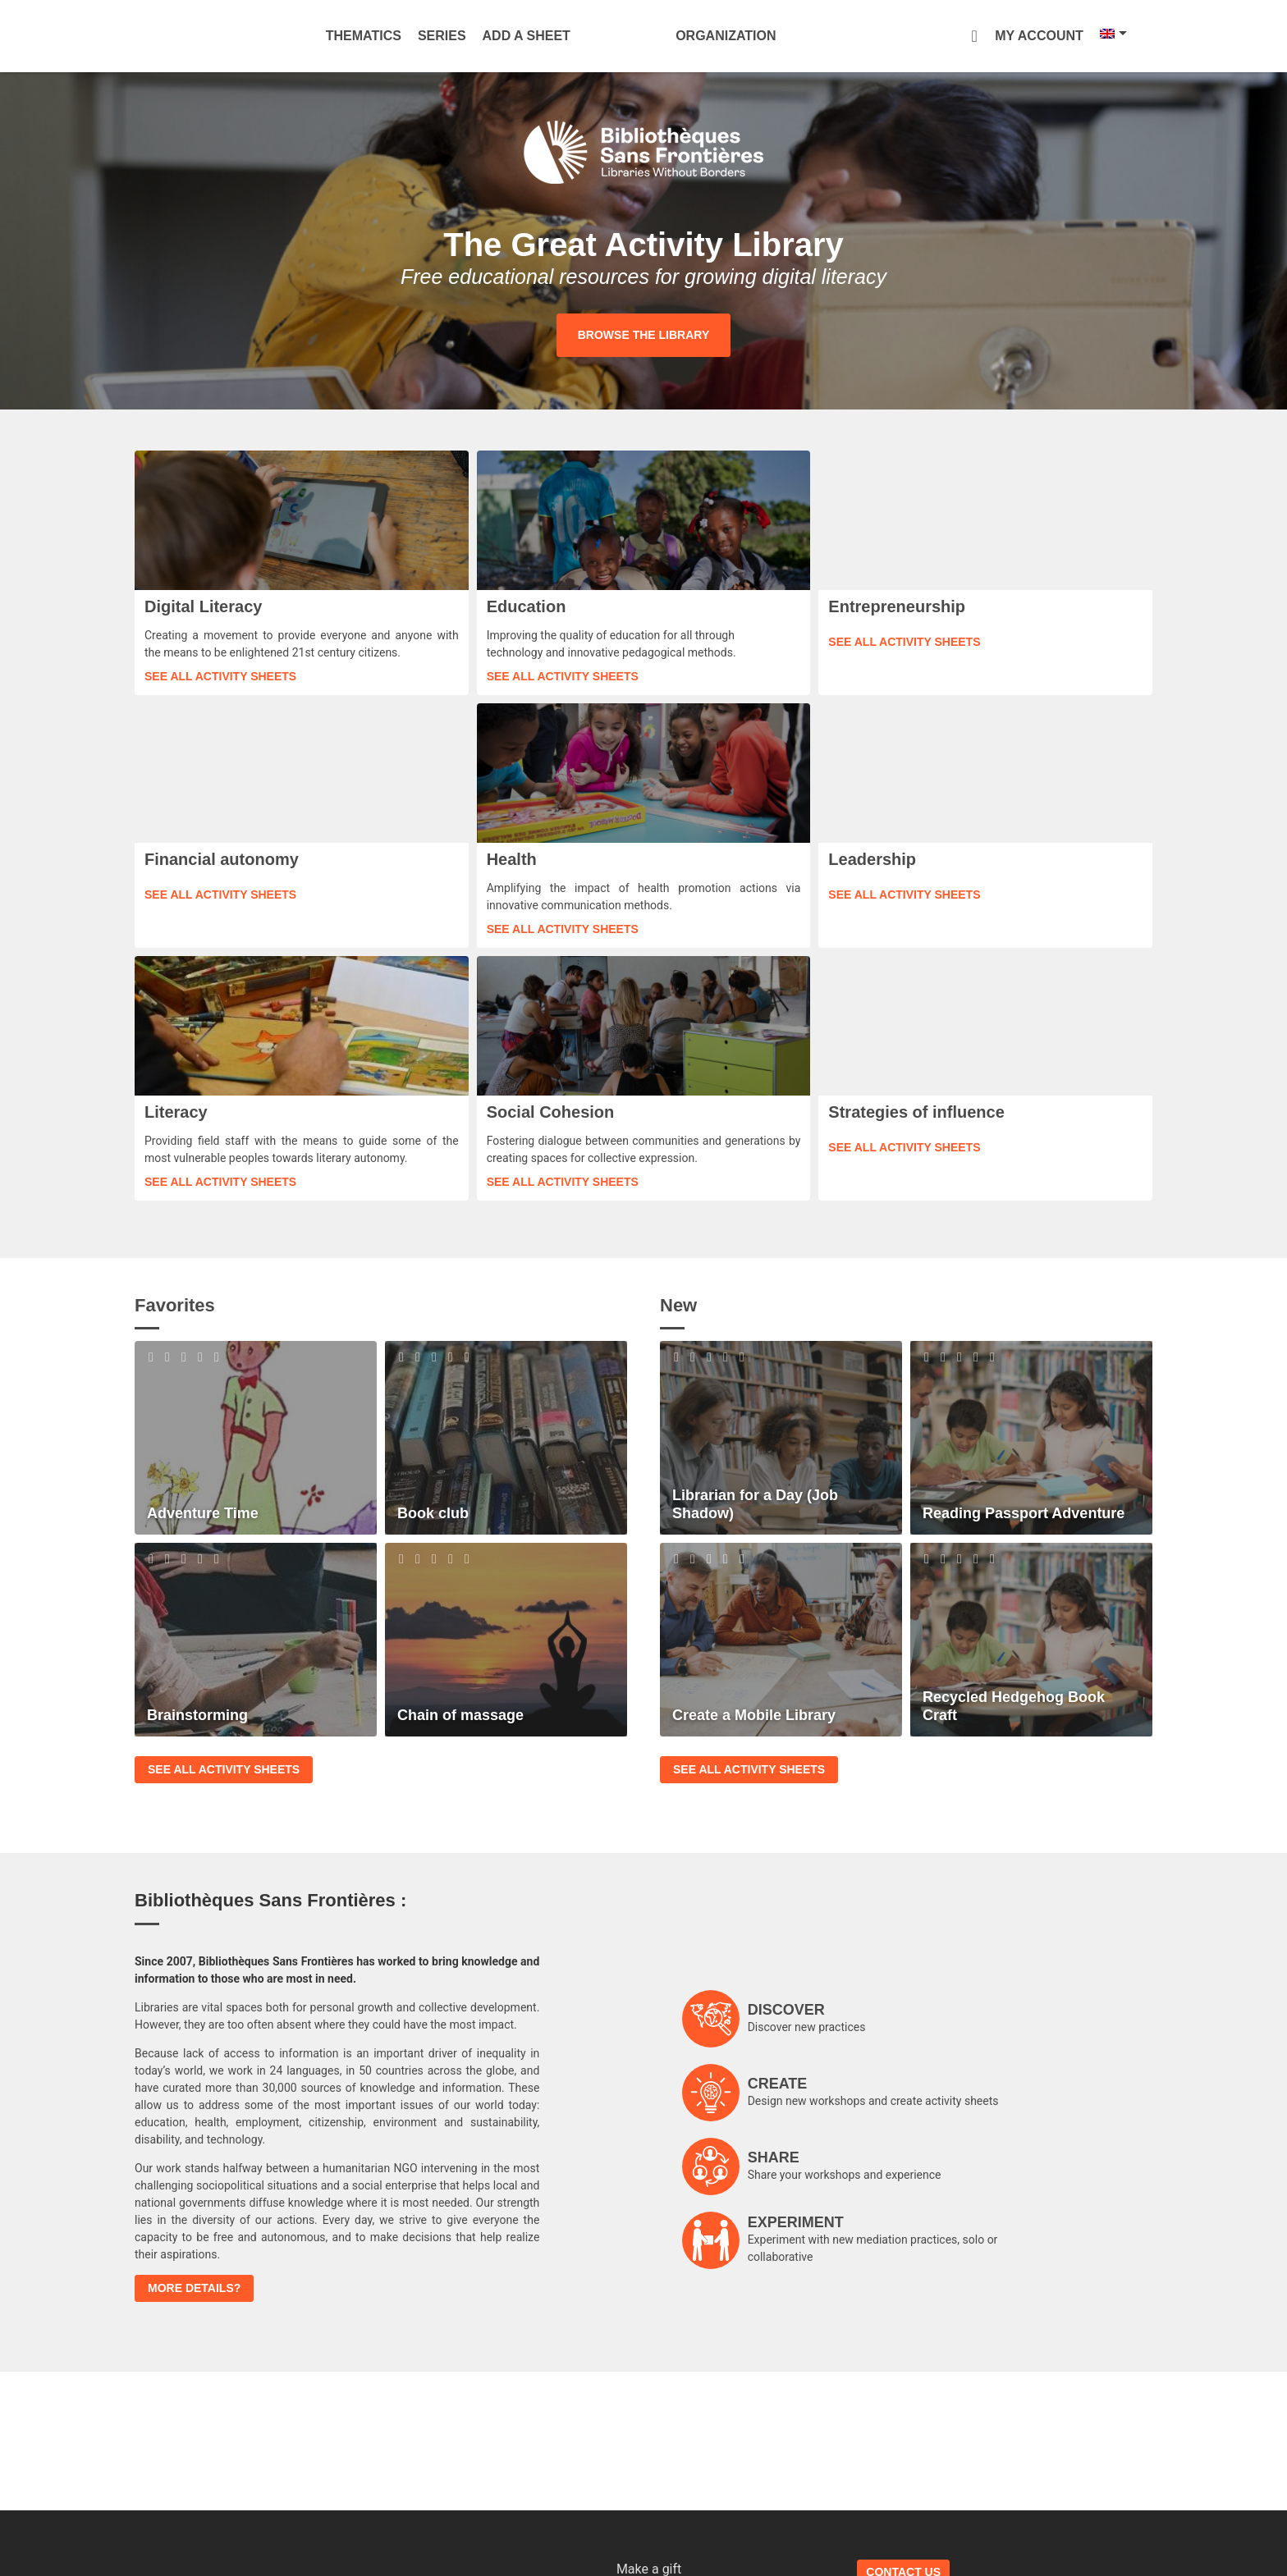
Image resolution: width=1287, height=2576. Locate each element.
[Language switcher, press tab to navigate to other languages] (1067, 33)
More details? (194, 2288)
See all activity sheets (220, 676)
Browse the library (643, 334)
